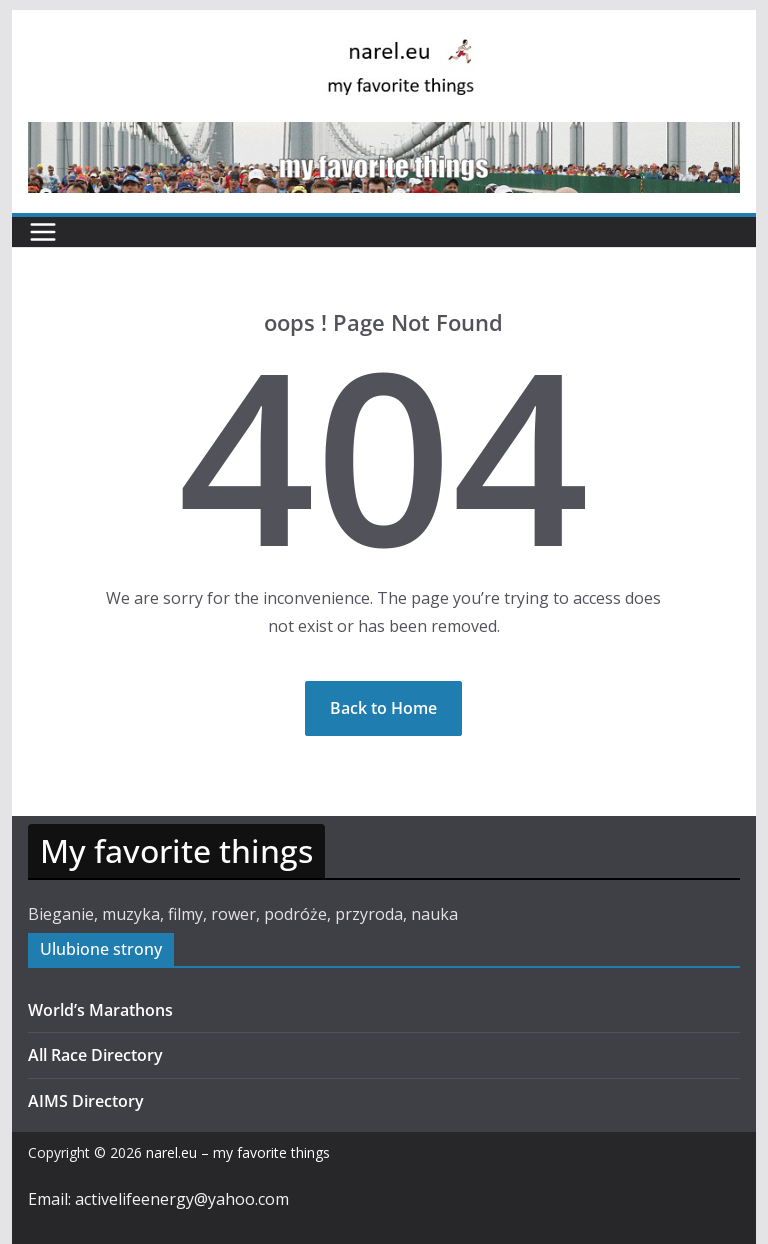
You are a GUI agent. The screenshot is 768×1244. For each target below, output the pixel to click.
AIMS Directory (86, 1101)
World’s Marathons (100, 1010)
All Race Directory (95, 1055)
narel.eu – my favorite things (238, 1152)
